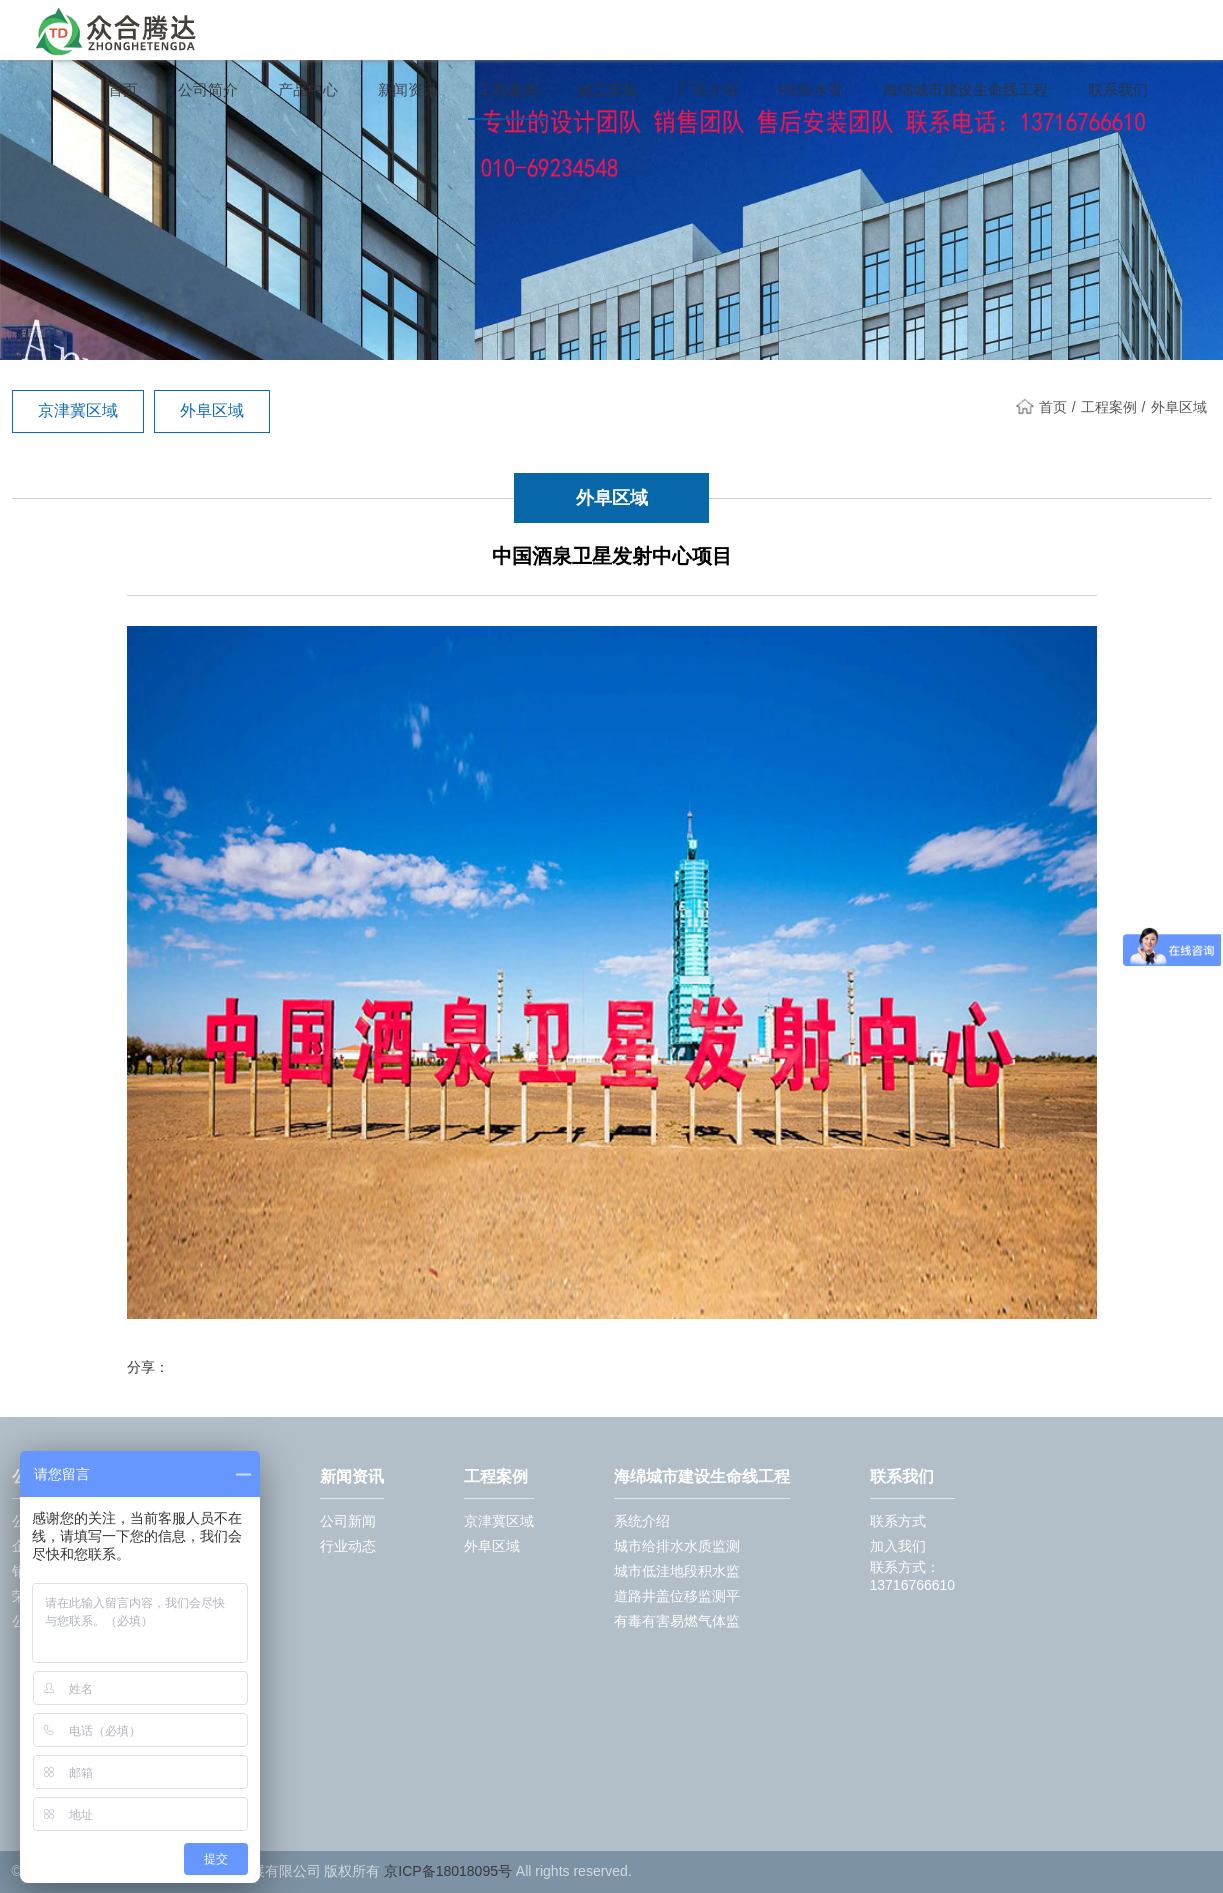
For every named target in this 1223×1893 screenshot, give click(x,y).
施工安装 (608, 90)
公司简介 (208, 90)
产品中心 (308, 90)
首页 (123, 90)
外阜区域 (212, 410)
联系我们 (1118, 90)
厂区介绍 (708, 90)
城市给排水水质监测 (677, 1546)
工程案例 (508, 90)
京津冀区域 (78, 410)
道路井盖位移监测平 (677, 1596)
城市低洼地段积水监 (677, 1571)
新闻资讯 (408, 90)
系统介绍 (642, 1521)
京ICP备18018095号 (448, 1871)
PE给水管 (810, 90)
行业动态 (348, 1546)
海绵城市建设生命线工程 (965, 90)
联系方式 (898, 1521)
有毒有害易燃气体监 (677, 1621)
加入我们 (898, 1546)
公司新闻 (348, 1521)
